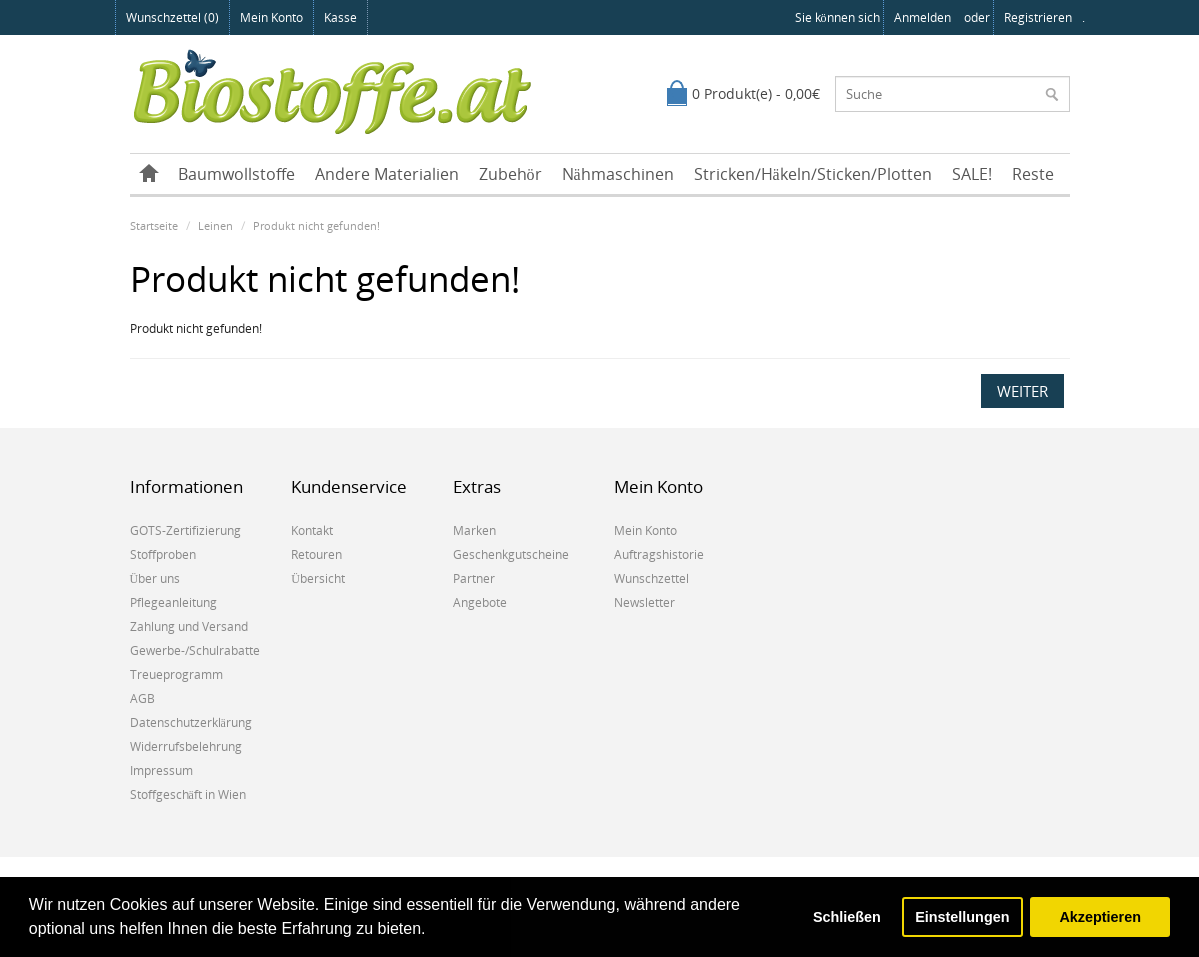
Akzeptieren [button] (1100, 917)
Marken (474, 530)
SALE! (972, 174)
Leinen (215, 225)
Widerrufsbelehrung (186, 746)
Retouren (316, 554)
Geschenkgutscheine (511, 554)
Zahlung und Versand (189, 626)
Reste (1033, 174)
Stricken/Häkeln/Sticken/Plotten (813, 174)
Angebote (480, 602)
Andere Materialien (387, 174)
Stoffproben (163, 554)
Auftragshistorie (659, 554)
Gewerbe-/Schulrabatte (195, 650)
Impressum (161, 770)
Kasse (340, 17)
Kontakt (312, 530)
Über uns (155, 578)
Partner (474, 578)
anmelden (922, 17)
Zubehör (510, 174)
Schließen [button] (847, 917)
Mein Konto (271, 17)
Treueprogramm (176, 674)
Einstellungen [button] (962, 917)
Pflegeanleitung (173, 602)
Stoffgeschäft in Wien (188, 794)
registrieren (1038, 17)
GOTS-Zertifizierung (185, 530)
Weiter (1022, 391)
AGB (142, 698)
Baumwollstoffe (236, 174)
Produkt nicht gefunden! (316, 225)
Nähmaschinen (618, 174)
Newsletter (644, 602)
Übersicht (318, 578)
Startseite (154, 225)
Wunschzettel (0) (172, 17)
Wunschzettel (651, 578)
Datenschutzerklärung (191, 722)
